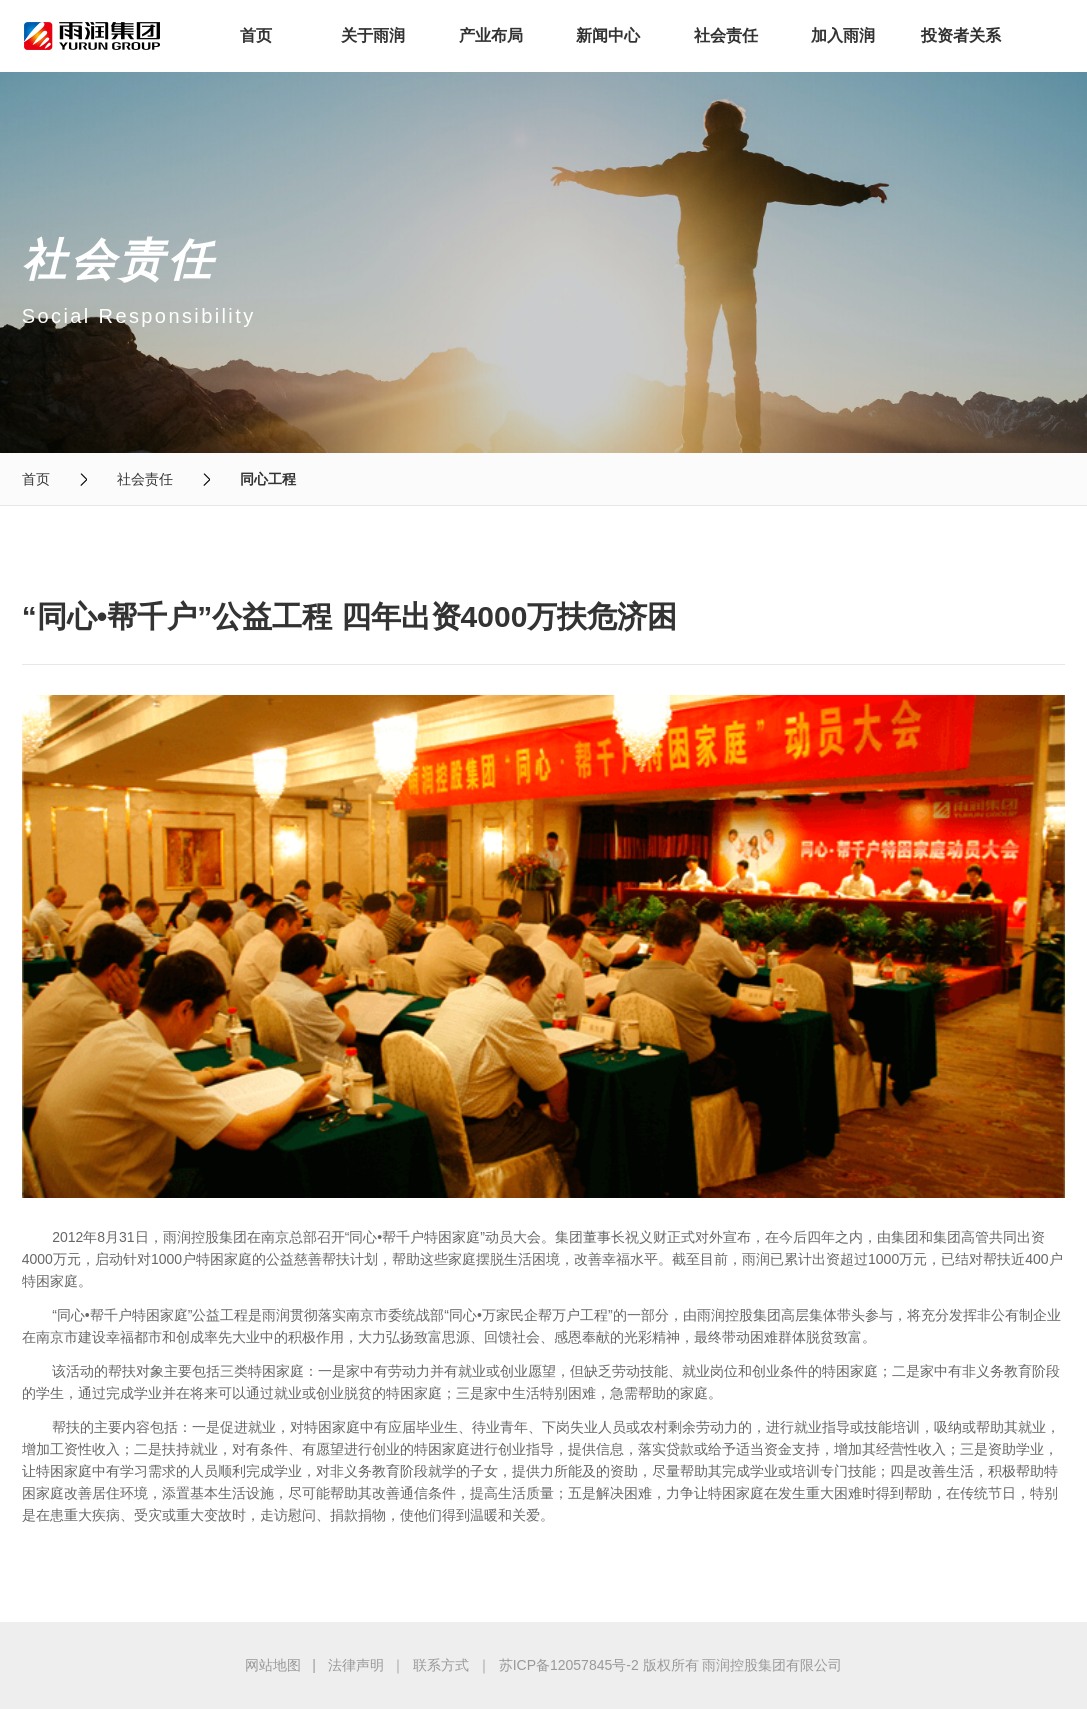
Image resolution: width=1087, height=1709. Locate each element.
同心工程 (268, 479)
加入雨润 (843, 35)
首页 (256, 35)
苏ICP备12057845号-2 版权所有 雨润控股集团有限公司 (671, 1665)
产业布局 (491, 35)
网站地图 (273, 1665)
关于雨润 (373, 35)
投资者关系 (961, 35)
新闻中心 (608, 35)
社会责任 (726, 35)
